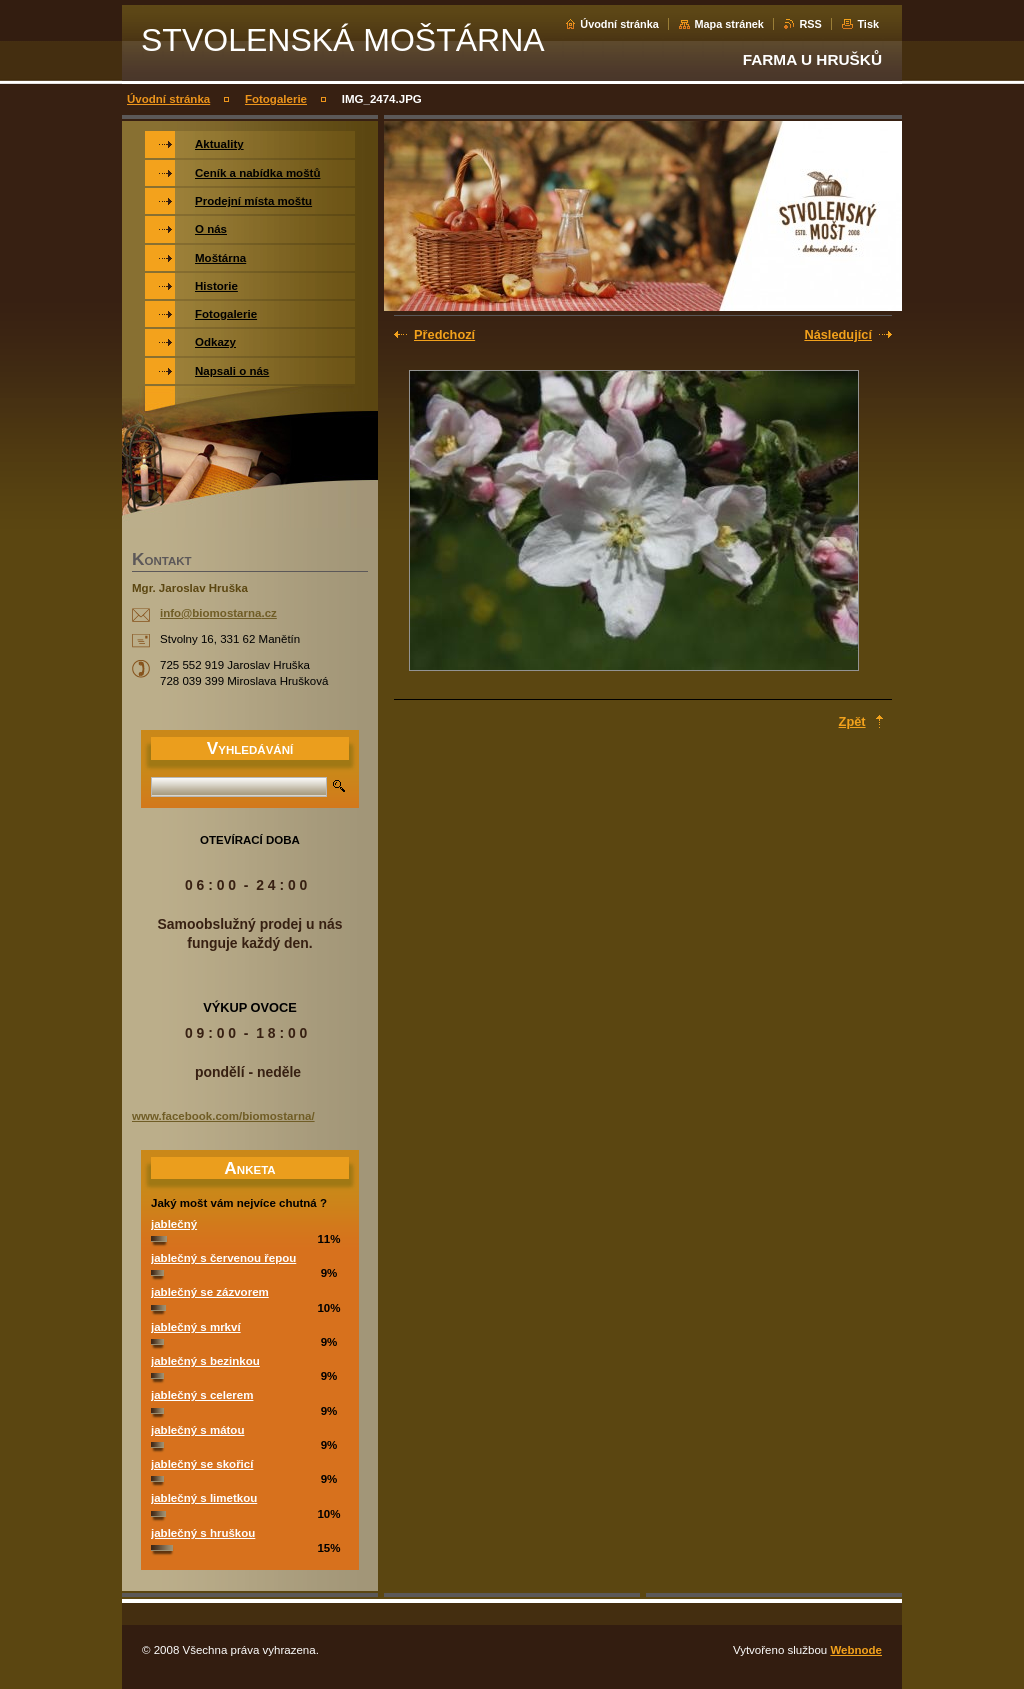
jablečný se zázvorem (210, 1292)
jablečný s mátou (197, 1430)
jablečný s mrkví (196, 1327)
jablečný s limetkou (204, 1498)
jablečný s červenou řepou (223, 1258)
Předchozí (444, 334)
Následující (838, 334)
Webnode (856, 1650)
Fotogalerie (276, 99)
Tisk (868, 24)
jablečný (174, 1224)
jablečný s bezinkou (205, 1361)
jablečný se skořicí (202, 1464)
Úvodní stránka (619, 24)
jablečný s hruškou (203, 1533)
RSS (810, 24)
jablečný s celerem (202, 1395)
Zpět (852, 721)
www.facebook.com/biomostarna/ (223, 1116)
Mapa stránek (729, 24)
